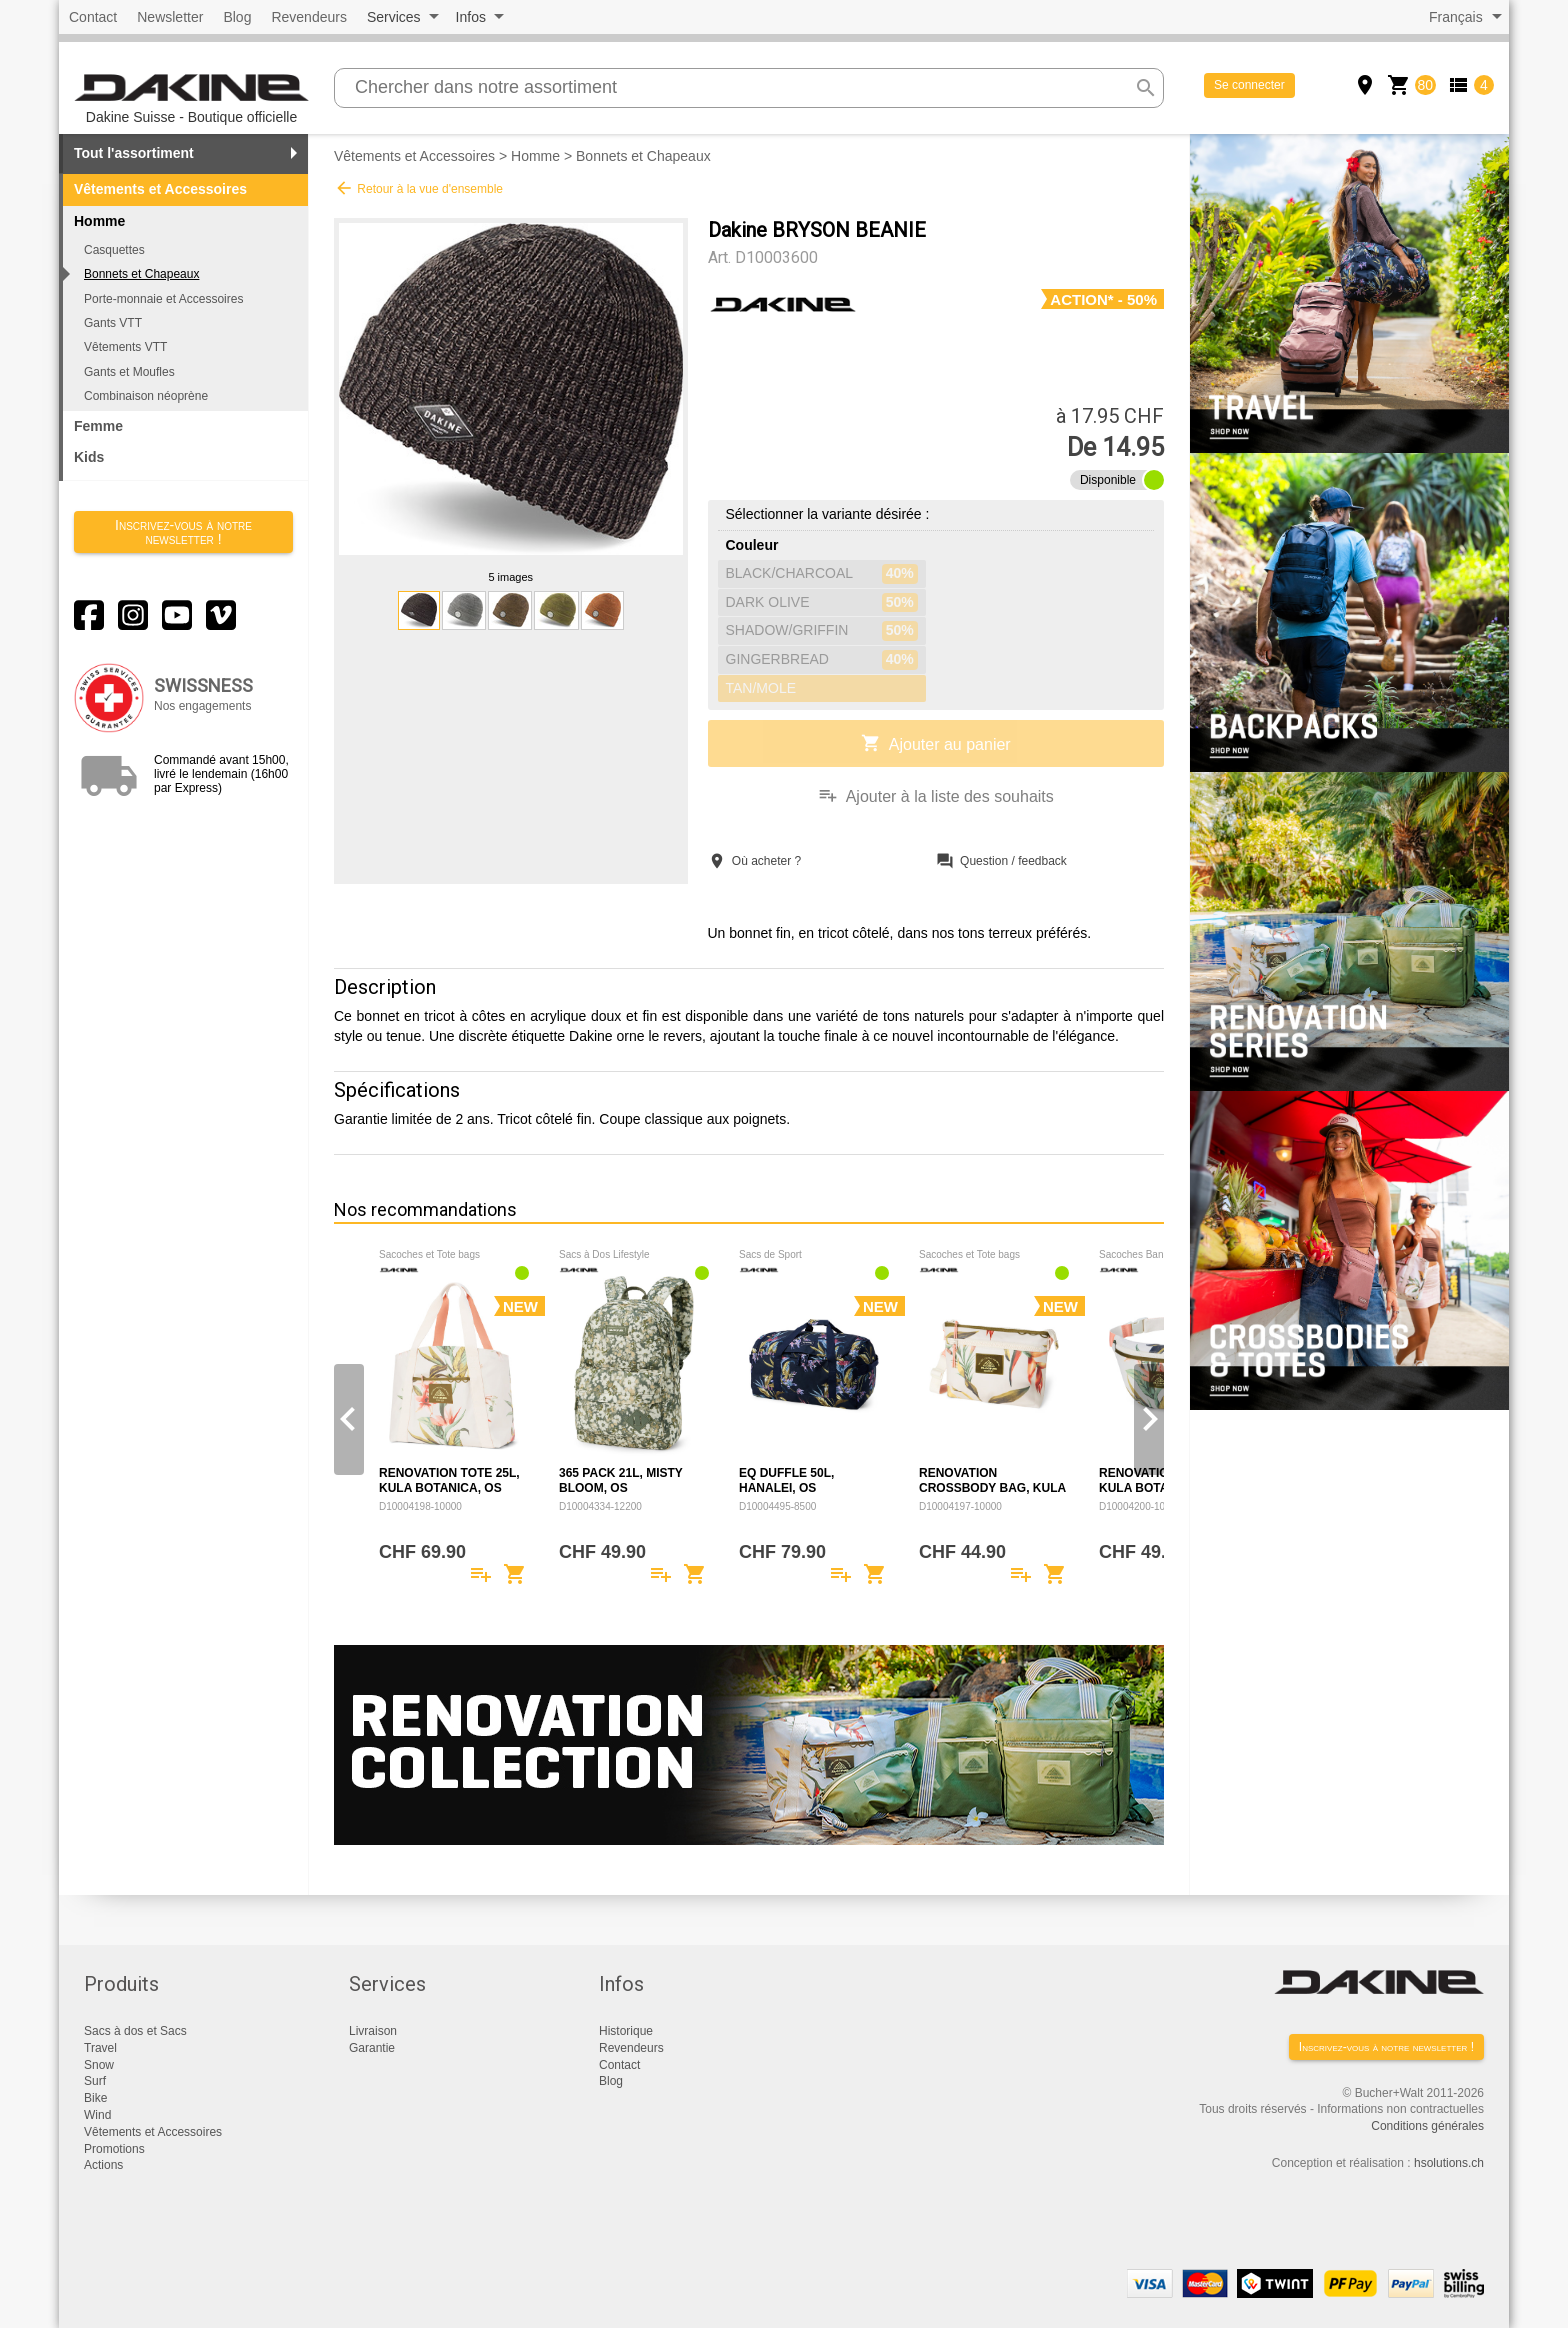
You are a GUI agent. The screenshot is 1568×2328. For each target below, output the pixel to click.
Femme (98, 426)
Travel (100, 2048)
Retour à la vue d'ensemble (418, 188)
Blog (237, 17)
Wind (97, 2115)
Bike (95, 2098)
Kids (89, 457)
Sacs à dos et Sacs (135, 2031)
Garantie (372, 2048)
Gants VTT (113, 323)
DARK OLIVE (822, 603)
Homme (535, 156)
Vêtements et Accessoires (160, 189)
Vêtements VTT (125, 347)
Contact (93, 17)
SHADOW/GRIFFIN (822, 631)
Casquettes (114, 250)
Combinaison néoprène (146, 396)
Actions (103, 2165)
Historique (626, 2031)
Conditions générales (1427, 2126)
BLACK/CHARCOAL (822, 574)
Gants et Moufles (129, 372)
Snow (99, 2065)
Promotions (114, 2149)
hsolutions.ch (1449, 2163)
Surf (95, 2081)
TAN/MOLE (761, 688)
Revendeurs (309, 17)
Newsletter (170, 17)
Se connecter (1249, 85)
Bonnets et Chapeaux (141, 274)
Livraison (373, 2031)
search (1146, 88)
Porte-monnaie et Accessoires (163, 299)
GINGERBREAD (822, 660)
